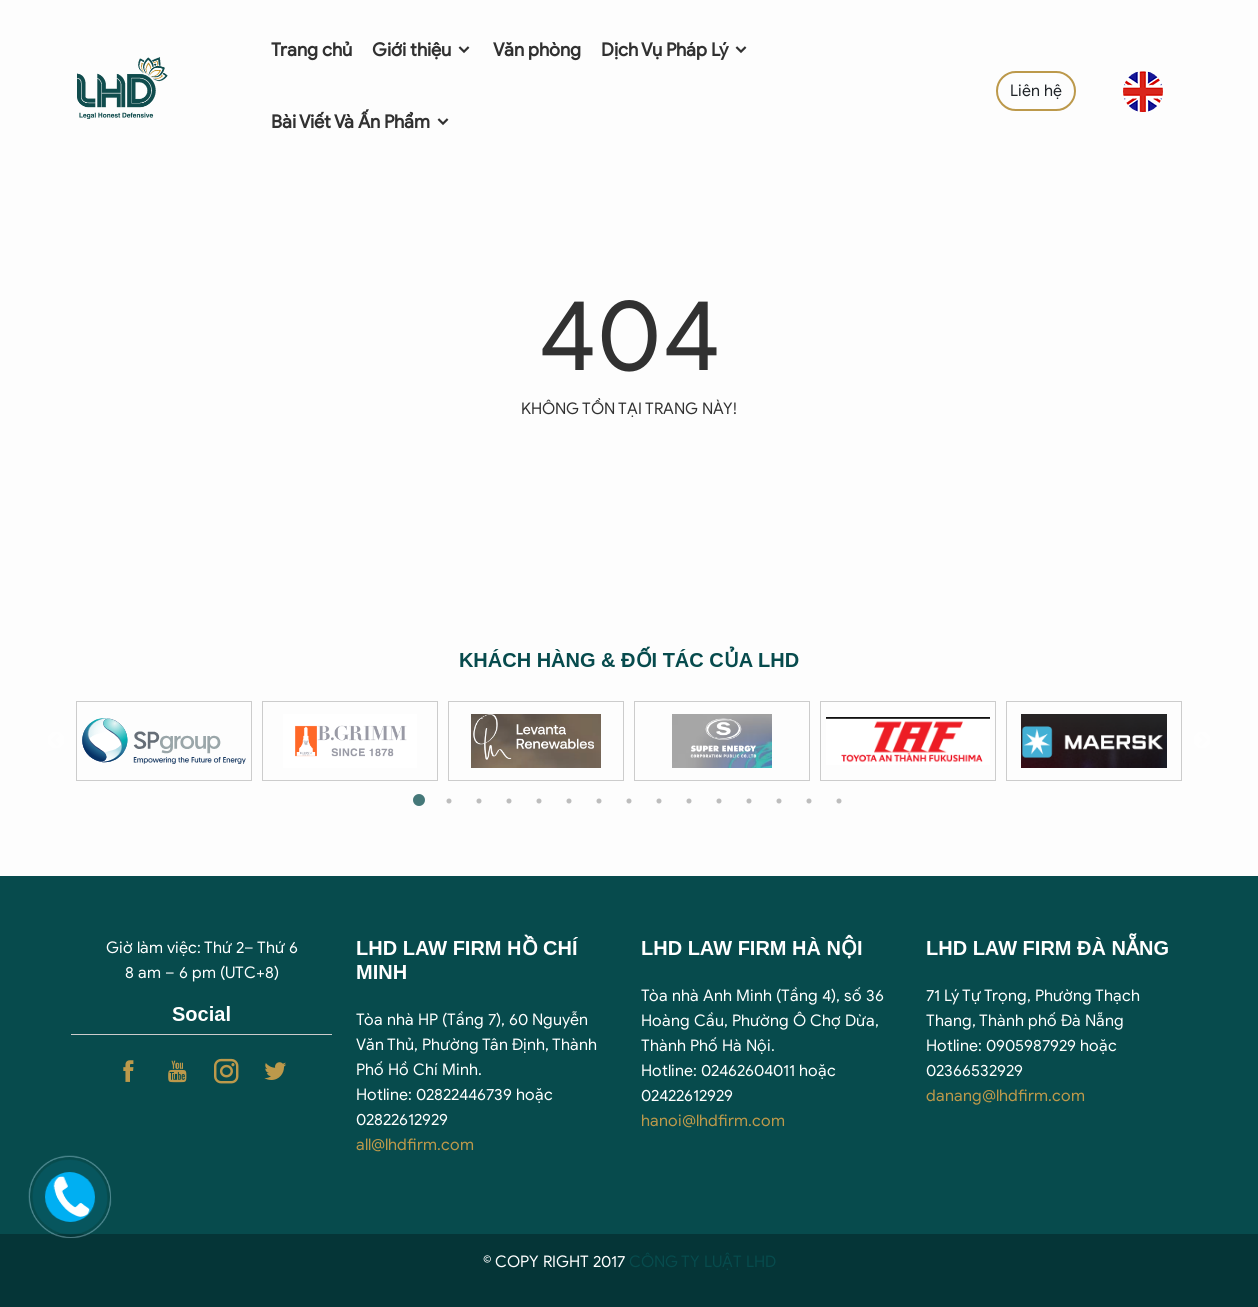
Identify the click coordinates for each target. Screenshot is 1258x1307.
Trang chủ (311, 50)
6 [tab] (569, 801)
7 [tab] (599, 801)
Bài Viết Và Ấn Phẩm (361, 122)
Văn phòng (537, 50)
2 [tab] (449, 801)
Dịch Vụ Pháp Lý (675, 50)
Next (1202, 741)
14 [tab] (809, 801)
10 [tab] (689, 801)
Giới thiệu (422, 50)
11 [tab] (719, 801)
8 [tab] (629, 801)
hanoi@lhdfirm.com (713, 1121)
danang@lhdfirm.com (1005, 1096)
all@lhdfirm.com (415, 1145)
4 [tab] (509, 801)
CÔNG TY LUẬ (681, 1262)
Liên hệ (1036, 91)
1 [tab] (419, 801)
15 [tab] (839, 801)
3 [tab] (479, 801)
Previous (56, 741)
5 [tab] (539, 801)
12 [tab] (749, 801)
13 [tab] (779, 801)
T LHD (754, 1262)
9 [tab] (659, 801)
